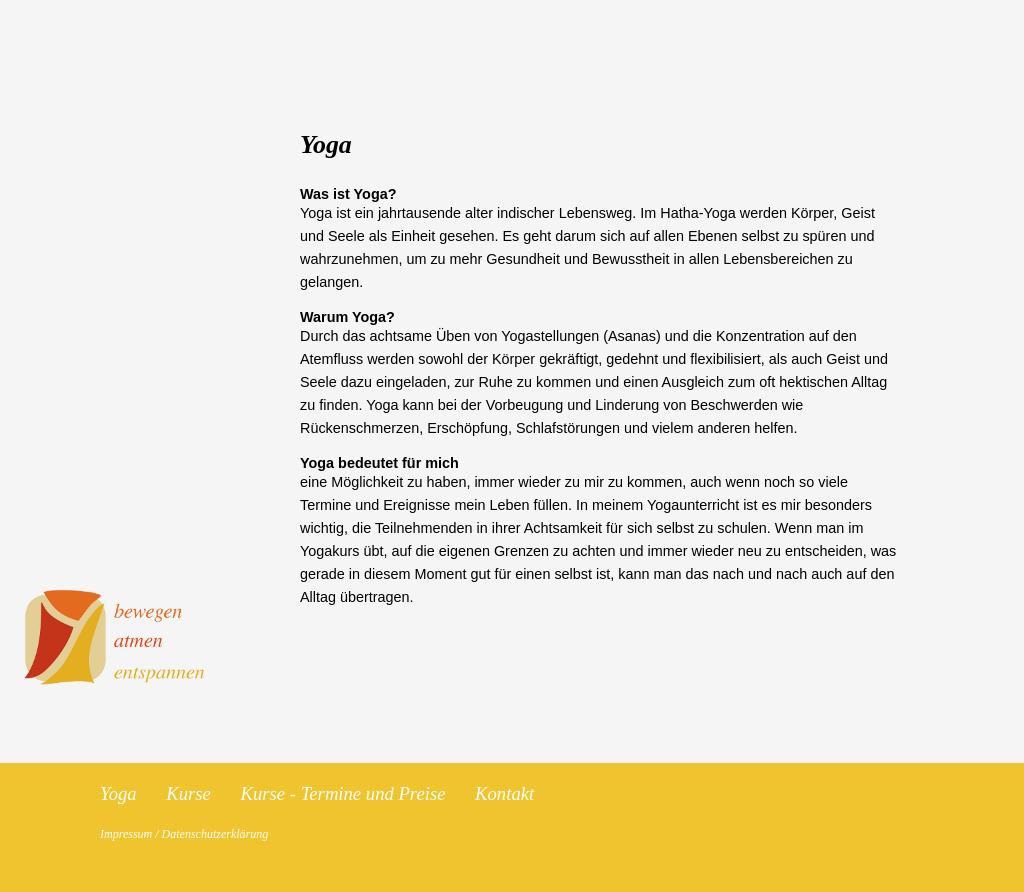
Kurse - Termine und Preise (346, 793)
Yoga (120, 793)
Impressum (126, 834)
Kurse (190, 793)
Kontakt (504, 793)
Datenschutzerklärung (215, 834)
